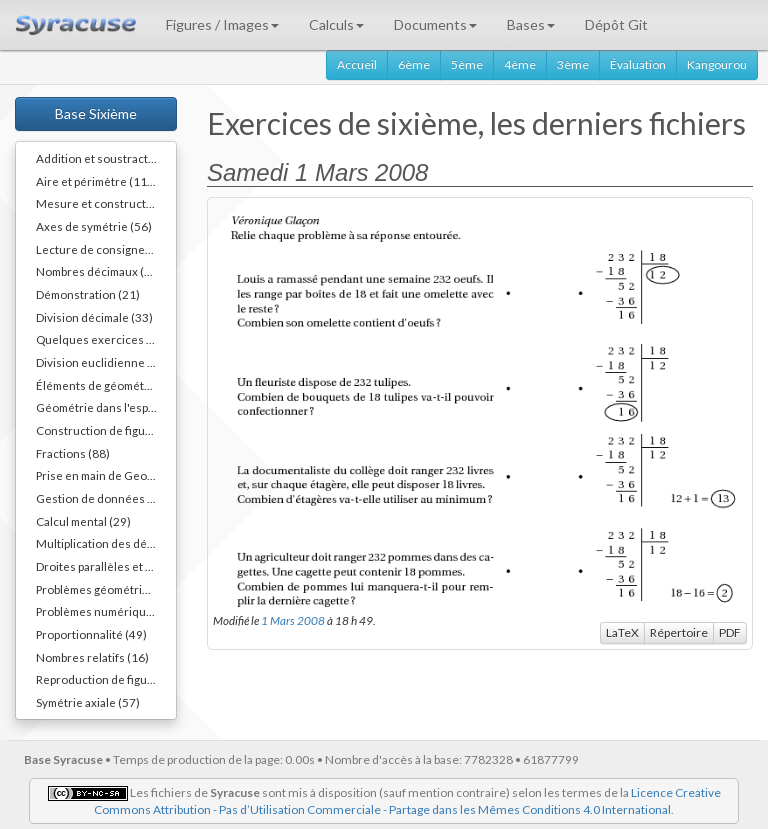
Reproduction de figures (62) (106, 679)
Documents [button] (435, 24)
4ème (520, 64)
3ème (573, 64)
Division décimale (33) (94, 317)
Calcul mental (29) (83, 521)
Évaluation (638, 64)
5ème (467, 64)
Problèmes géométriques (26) (106, 589)
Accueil (357, 64)
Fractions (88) (73, 453)
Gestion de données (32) (102, 498)
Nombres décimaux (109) (102, 271)
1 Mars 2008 (293, 620)
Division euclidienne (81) (102, 362)
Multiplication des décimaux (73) (106, 543)
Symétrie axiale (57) (88, 702)
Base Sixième (96, 113)
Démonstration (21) (88, 294)
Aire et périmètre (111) (97, 181)
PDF (730, 632)
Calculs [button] (336, 24)
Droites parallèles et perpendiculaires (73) (106, 566)
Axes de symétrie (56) (94, 226)
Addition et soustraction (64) (106, 158)
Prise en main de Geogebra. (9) (106, 475)
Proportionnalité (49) (91, 634)
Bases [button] (531, 24)
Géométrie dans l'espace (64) (106, 407)
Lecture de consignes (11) (105, 249)
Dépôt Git (616, 24)
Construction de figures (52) (106, 430)
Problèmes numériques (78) (106, 611)
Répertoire (679, 632)
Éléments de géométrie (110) (106, 385)
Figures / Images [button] (222, 24)
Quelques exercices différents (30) (106, 339)
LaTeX (622, 632)
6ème (414, 64)
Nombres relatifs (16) (92, 657)
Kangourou (717, 64)
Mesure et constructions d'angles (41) (106, 203)
